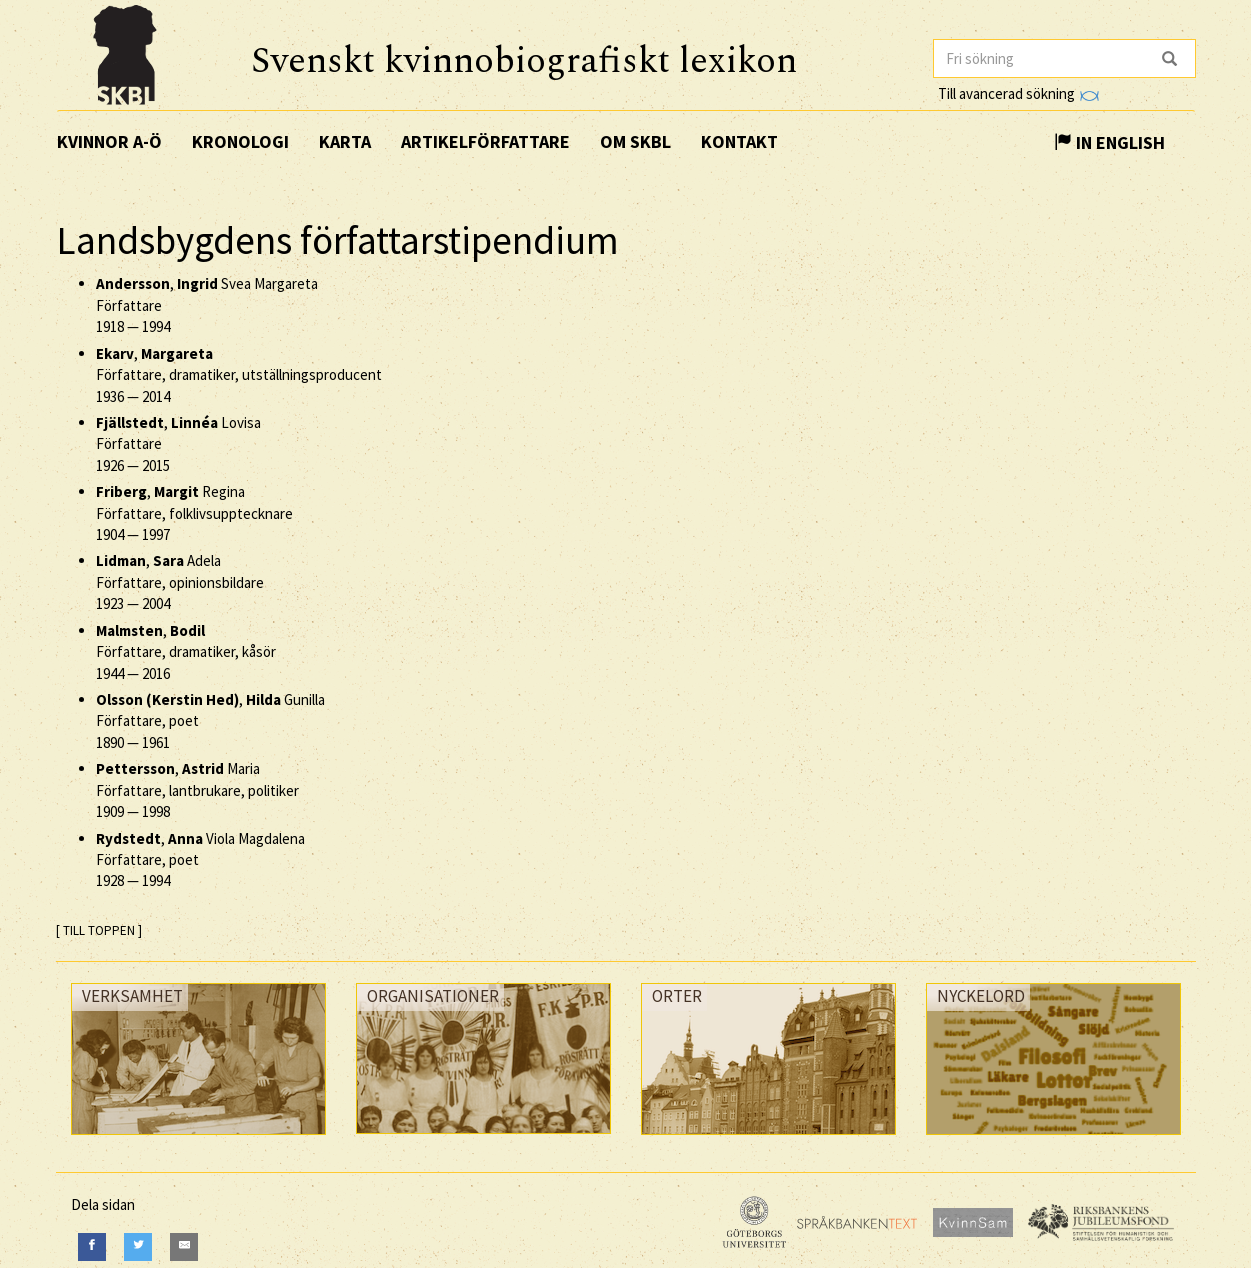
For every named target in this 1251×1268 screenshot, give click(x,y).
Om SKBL (635, 141)
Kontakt (739, 141)
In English (1109, 142)
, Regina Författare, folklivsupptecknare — (194, 513)
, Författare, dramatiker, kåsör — (186, 652)
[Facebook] (92, 1246)
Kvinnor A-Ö (109, 141)
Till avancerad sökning (1018, 93)
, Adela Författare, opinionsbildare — (180, 582)
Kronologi (240, 141)
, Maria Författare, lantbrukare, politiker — (197, 790)
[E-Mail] (184, 1246)
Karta (345, 141)
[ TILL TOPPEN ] (99, 930)
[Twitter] (138, 1246)
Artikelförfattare (485, 141)
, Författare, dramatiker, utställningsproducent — (239, 375)
